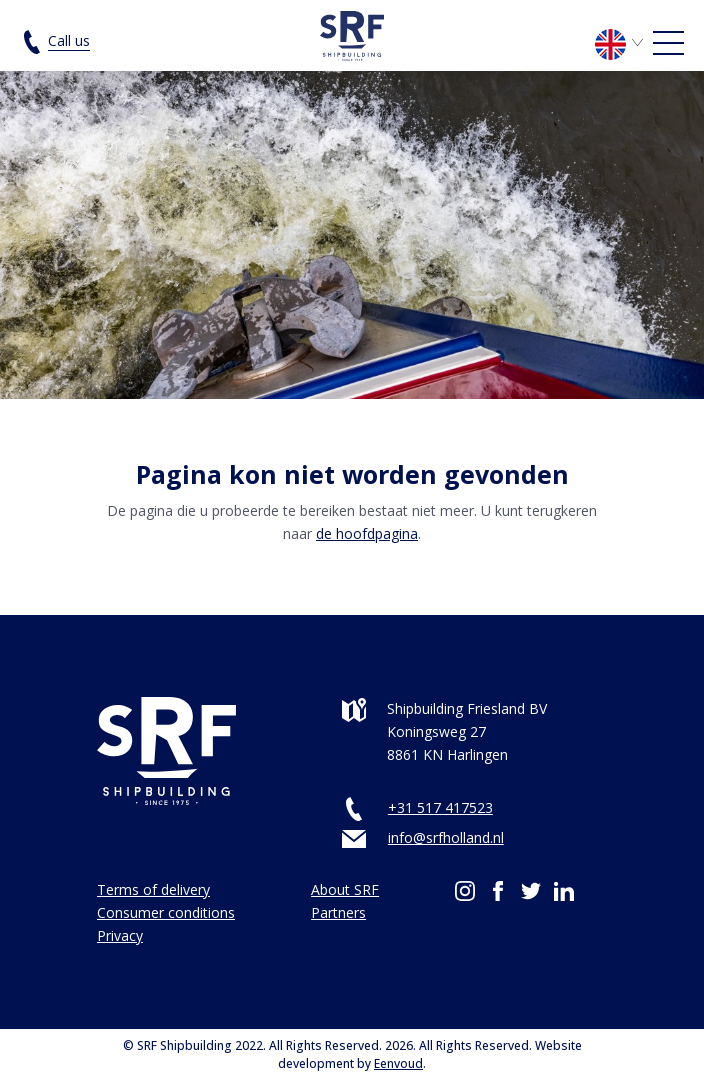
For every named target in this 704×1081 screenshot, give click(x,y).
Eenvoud (398, 1063)
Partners (338, 912)
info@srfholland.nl (446, 837)
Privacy (120, 935)
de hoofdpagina (367, 533)
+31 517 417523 (440, 807)
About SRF (345, 889)
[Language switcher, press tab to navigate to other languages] (622, 42)
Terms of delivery (153, 889)
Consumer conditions (166, 912)
